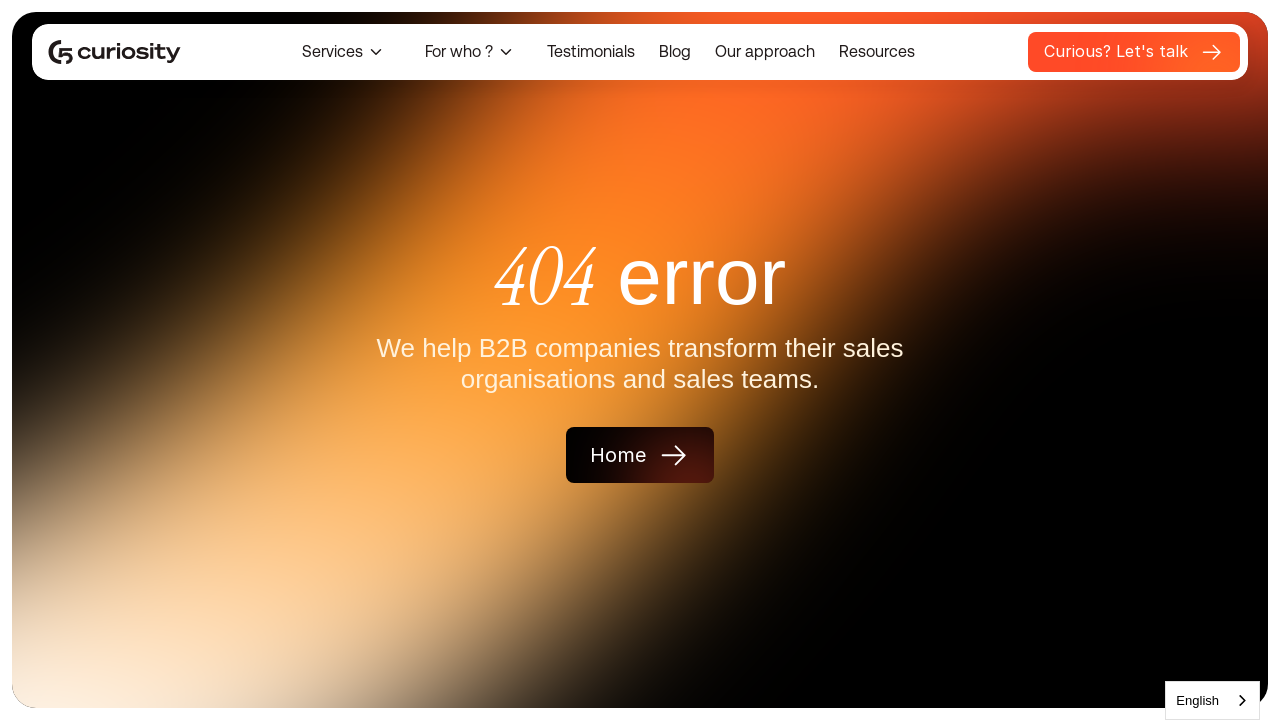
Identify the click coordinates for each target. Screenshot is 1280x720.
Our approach (765, 51)
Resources (877, 51)
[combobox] (1212, 700)
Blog (675, 51)
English (1197, 700)
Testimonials (591, 51)
